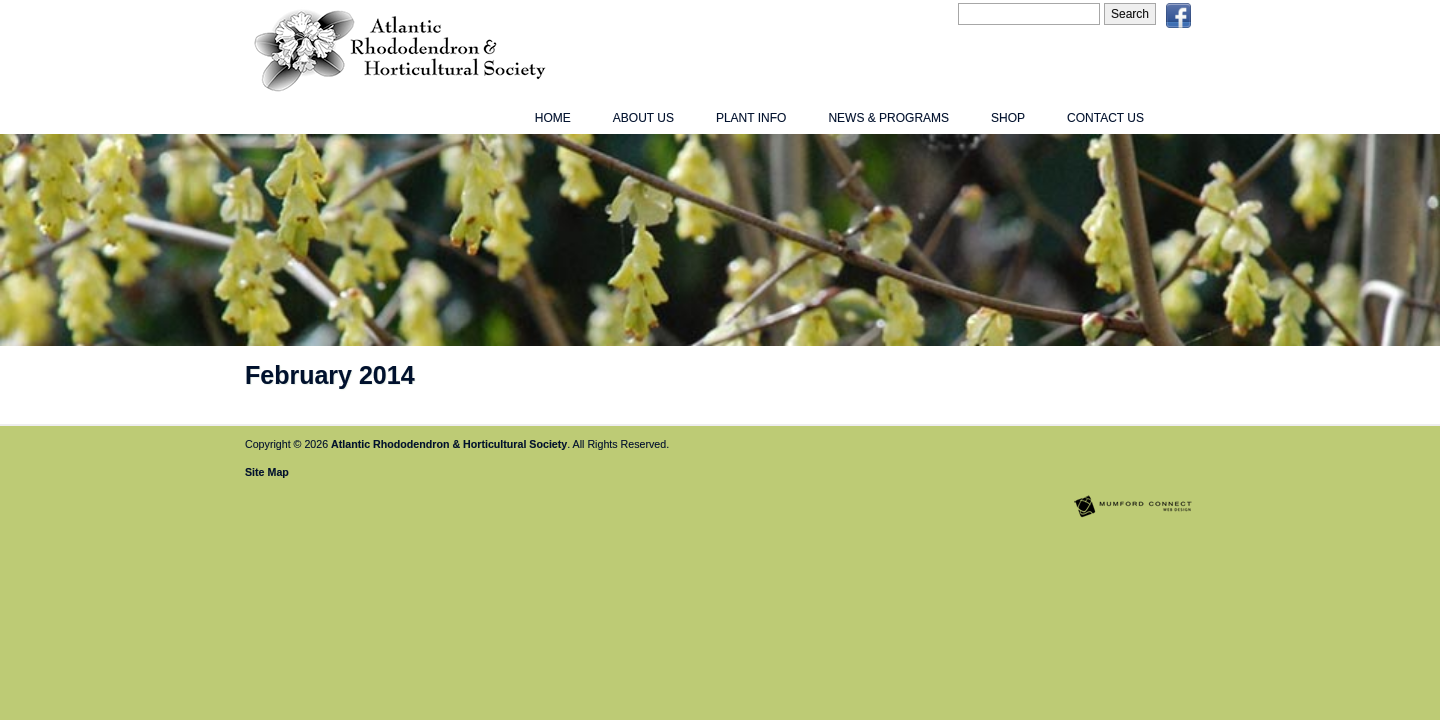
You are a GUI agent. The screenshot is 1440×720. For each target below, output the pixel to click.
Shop (1008, 118)
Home (553, 118)
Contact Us (1105, 118)
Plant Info (751, 118)
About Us (643, 118)
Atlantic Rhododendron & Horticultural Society (449, 444)
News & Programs (888, 118)
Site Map (267, 472)
